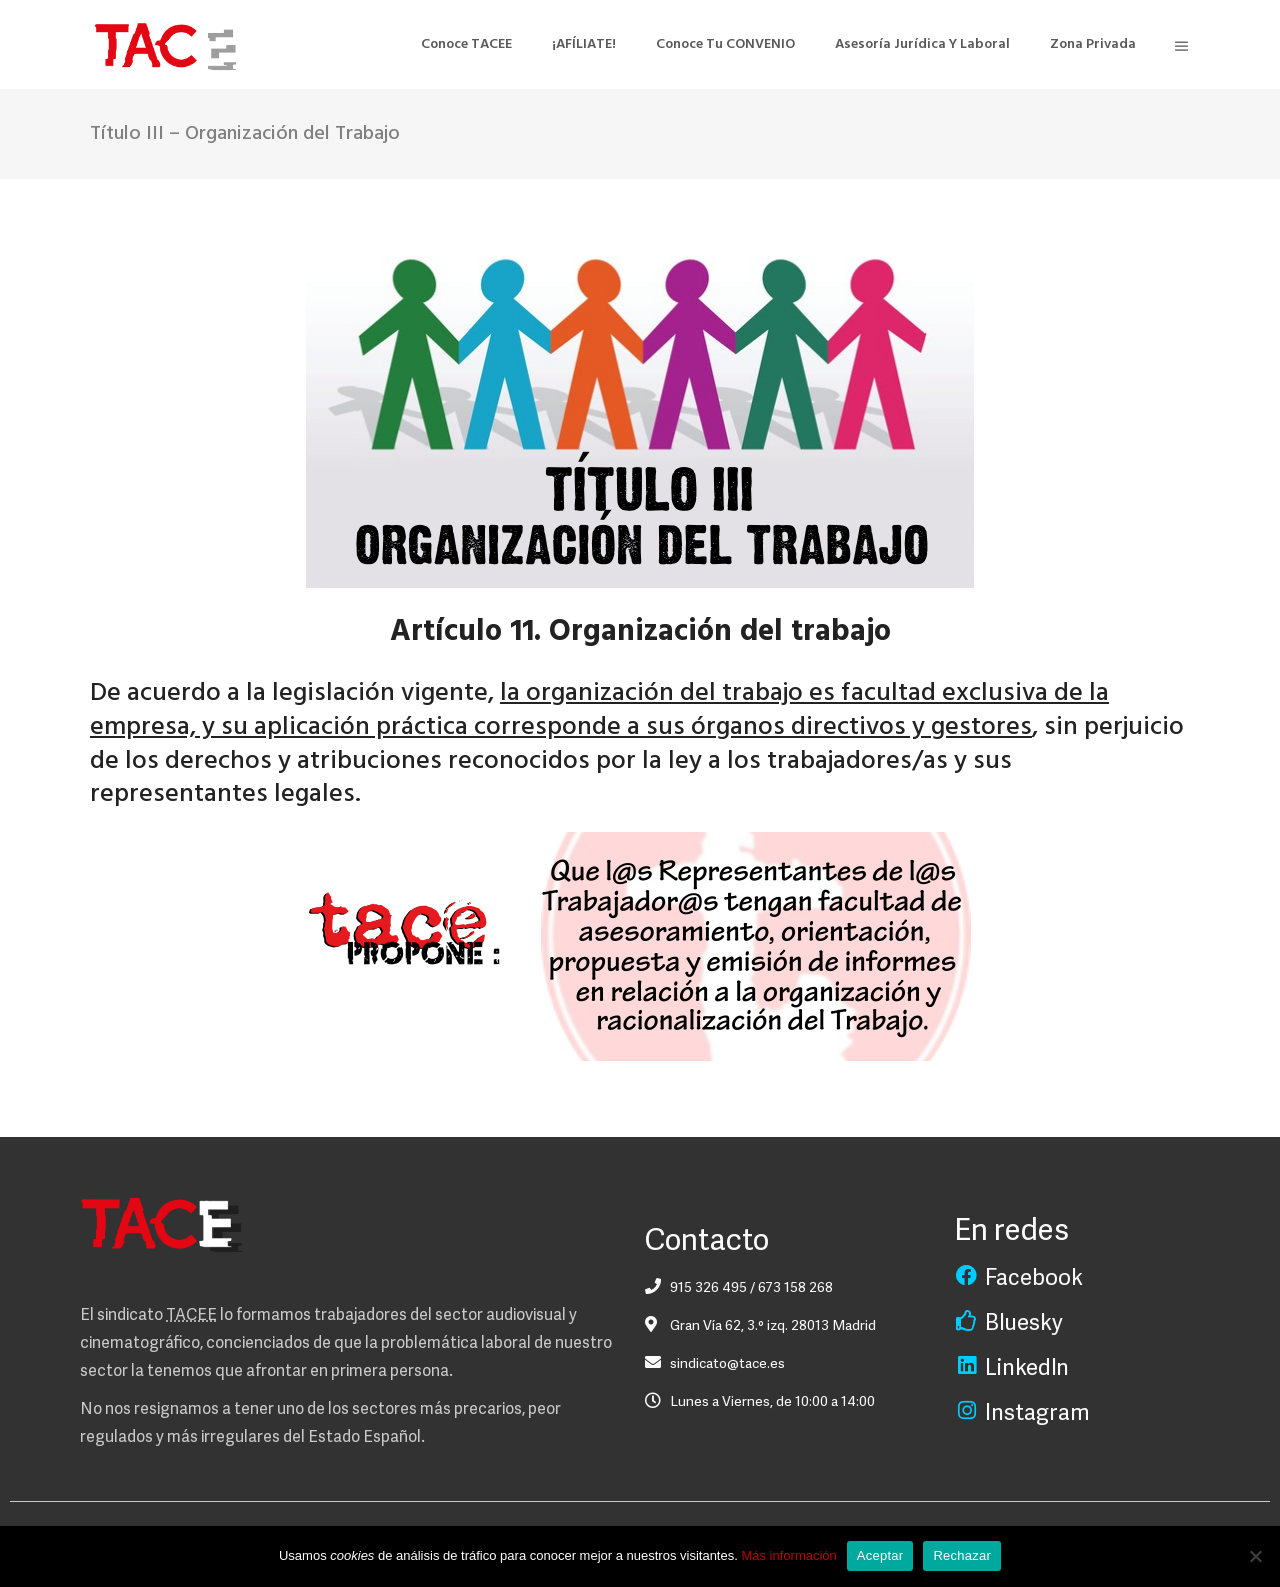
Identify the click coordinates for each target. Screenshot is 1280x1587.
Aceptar (880, 1555)
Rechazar (962, 1555)
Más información (788, 1555)
